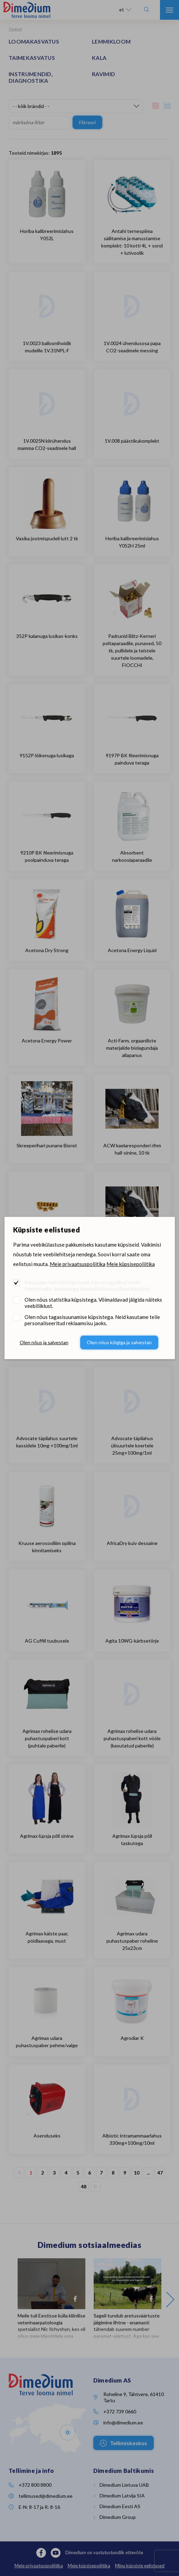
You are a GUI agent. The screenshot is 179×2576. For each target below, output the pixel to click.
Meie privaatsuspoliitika (77, 1264)
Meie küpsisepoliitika (130, 1264)
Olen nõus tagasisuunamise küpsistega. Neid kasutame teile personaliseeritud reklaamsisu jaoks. (92, 1320)
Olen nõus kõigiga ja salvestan (119, 1342)
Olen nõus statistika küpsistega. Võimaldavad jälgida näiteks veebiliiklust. (93, 1302)
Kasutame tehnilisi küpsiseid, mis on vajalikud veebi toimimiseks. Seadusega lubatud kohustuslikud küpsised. (88, 1285)
